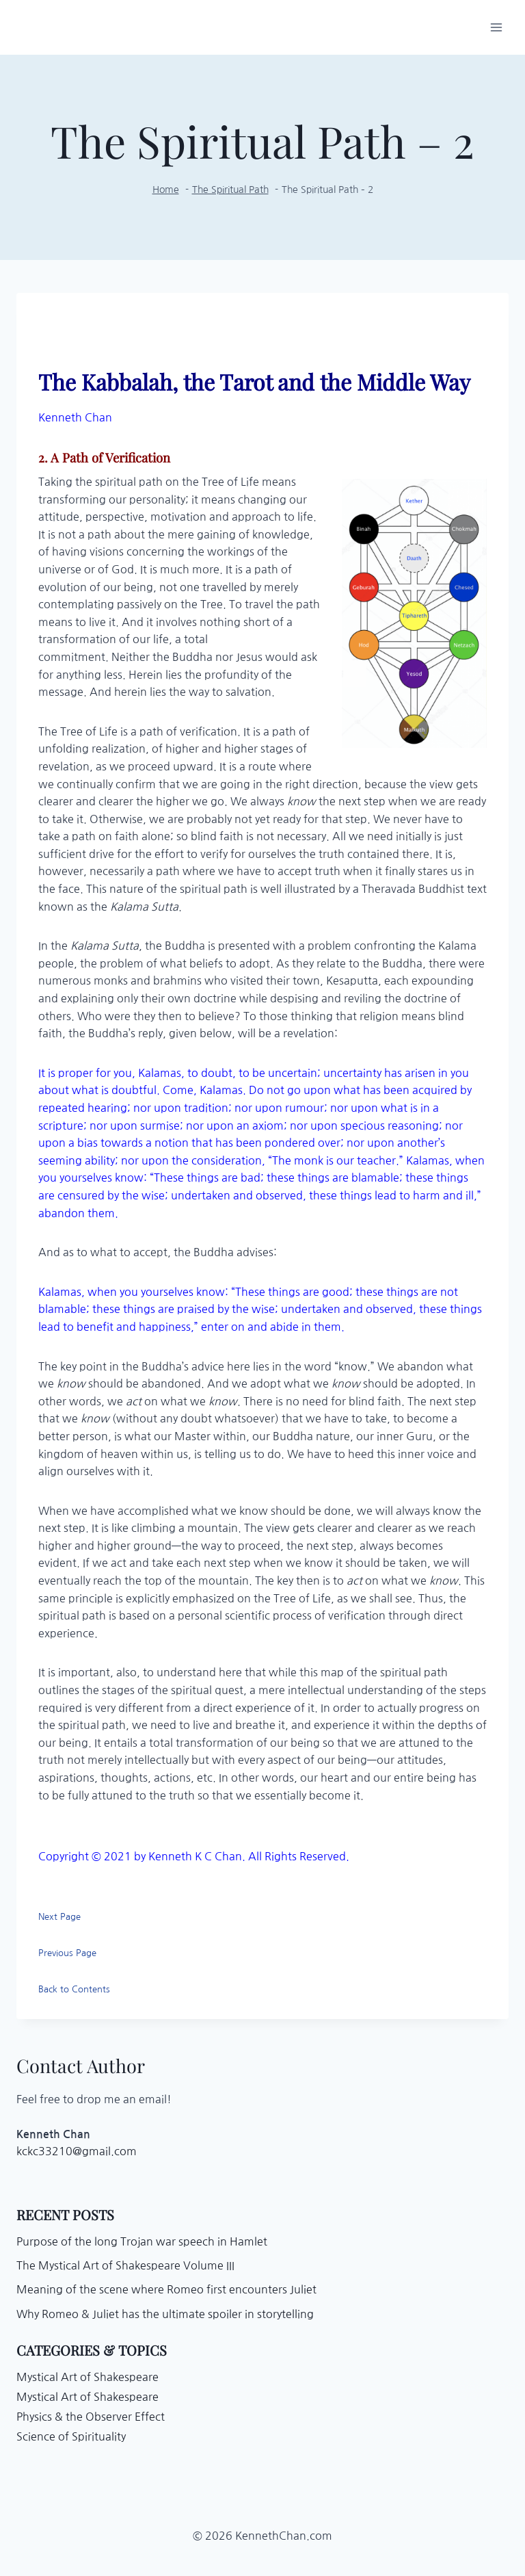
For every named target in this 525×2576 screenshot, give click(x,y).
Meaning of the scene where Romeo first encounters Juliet (166, 2289)
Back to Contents (74, 1989)
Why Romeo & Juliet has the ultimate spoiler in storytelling (165, 2313)
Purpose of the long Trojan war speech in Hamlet (141, 2241)
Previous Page (67, 1953)
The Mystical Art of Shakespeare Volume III (125, 2265)
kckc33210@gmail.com (76, 2151)
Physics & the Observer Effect (90, 2416)
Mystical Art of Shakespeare (87, 2376)
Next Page (59, 1916)
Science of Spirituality (71, 2436)
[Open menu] (496, 27)
